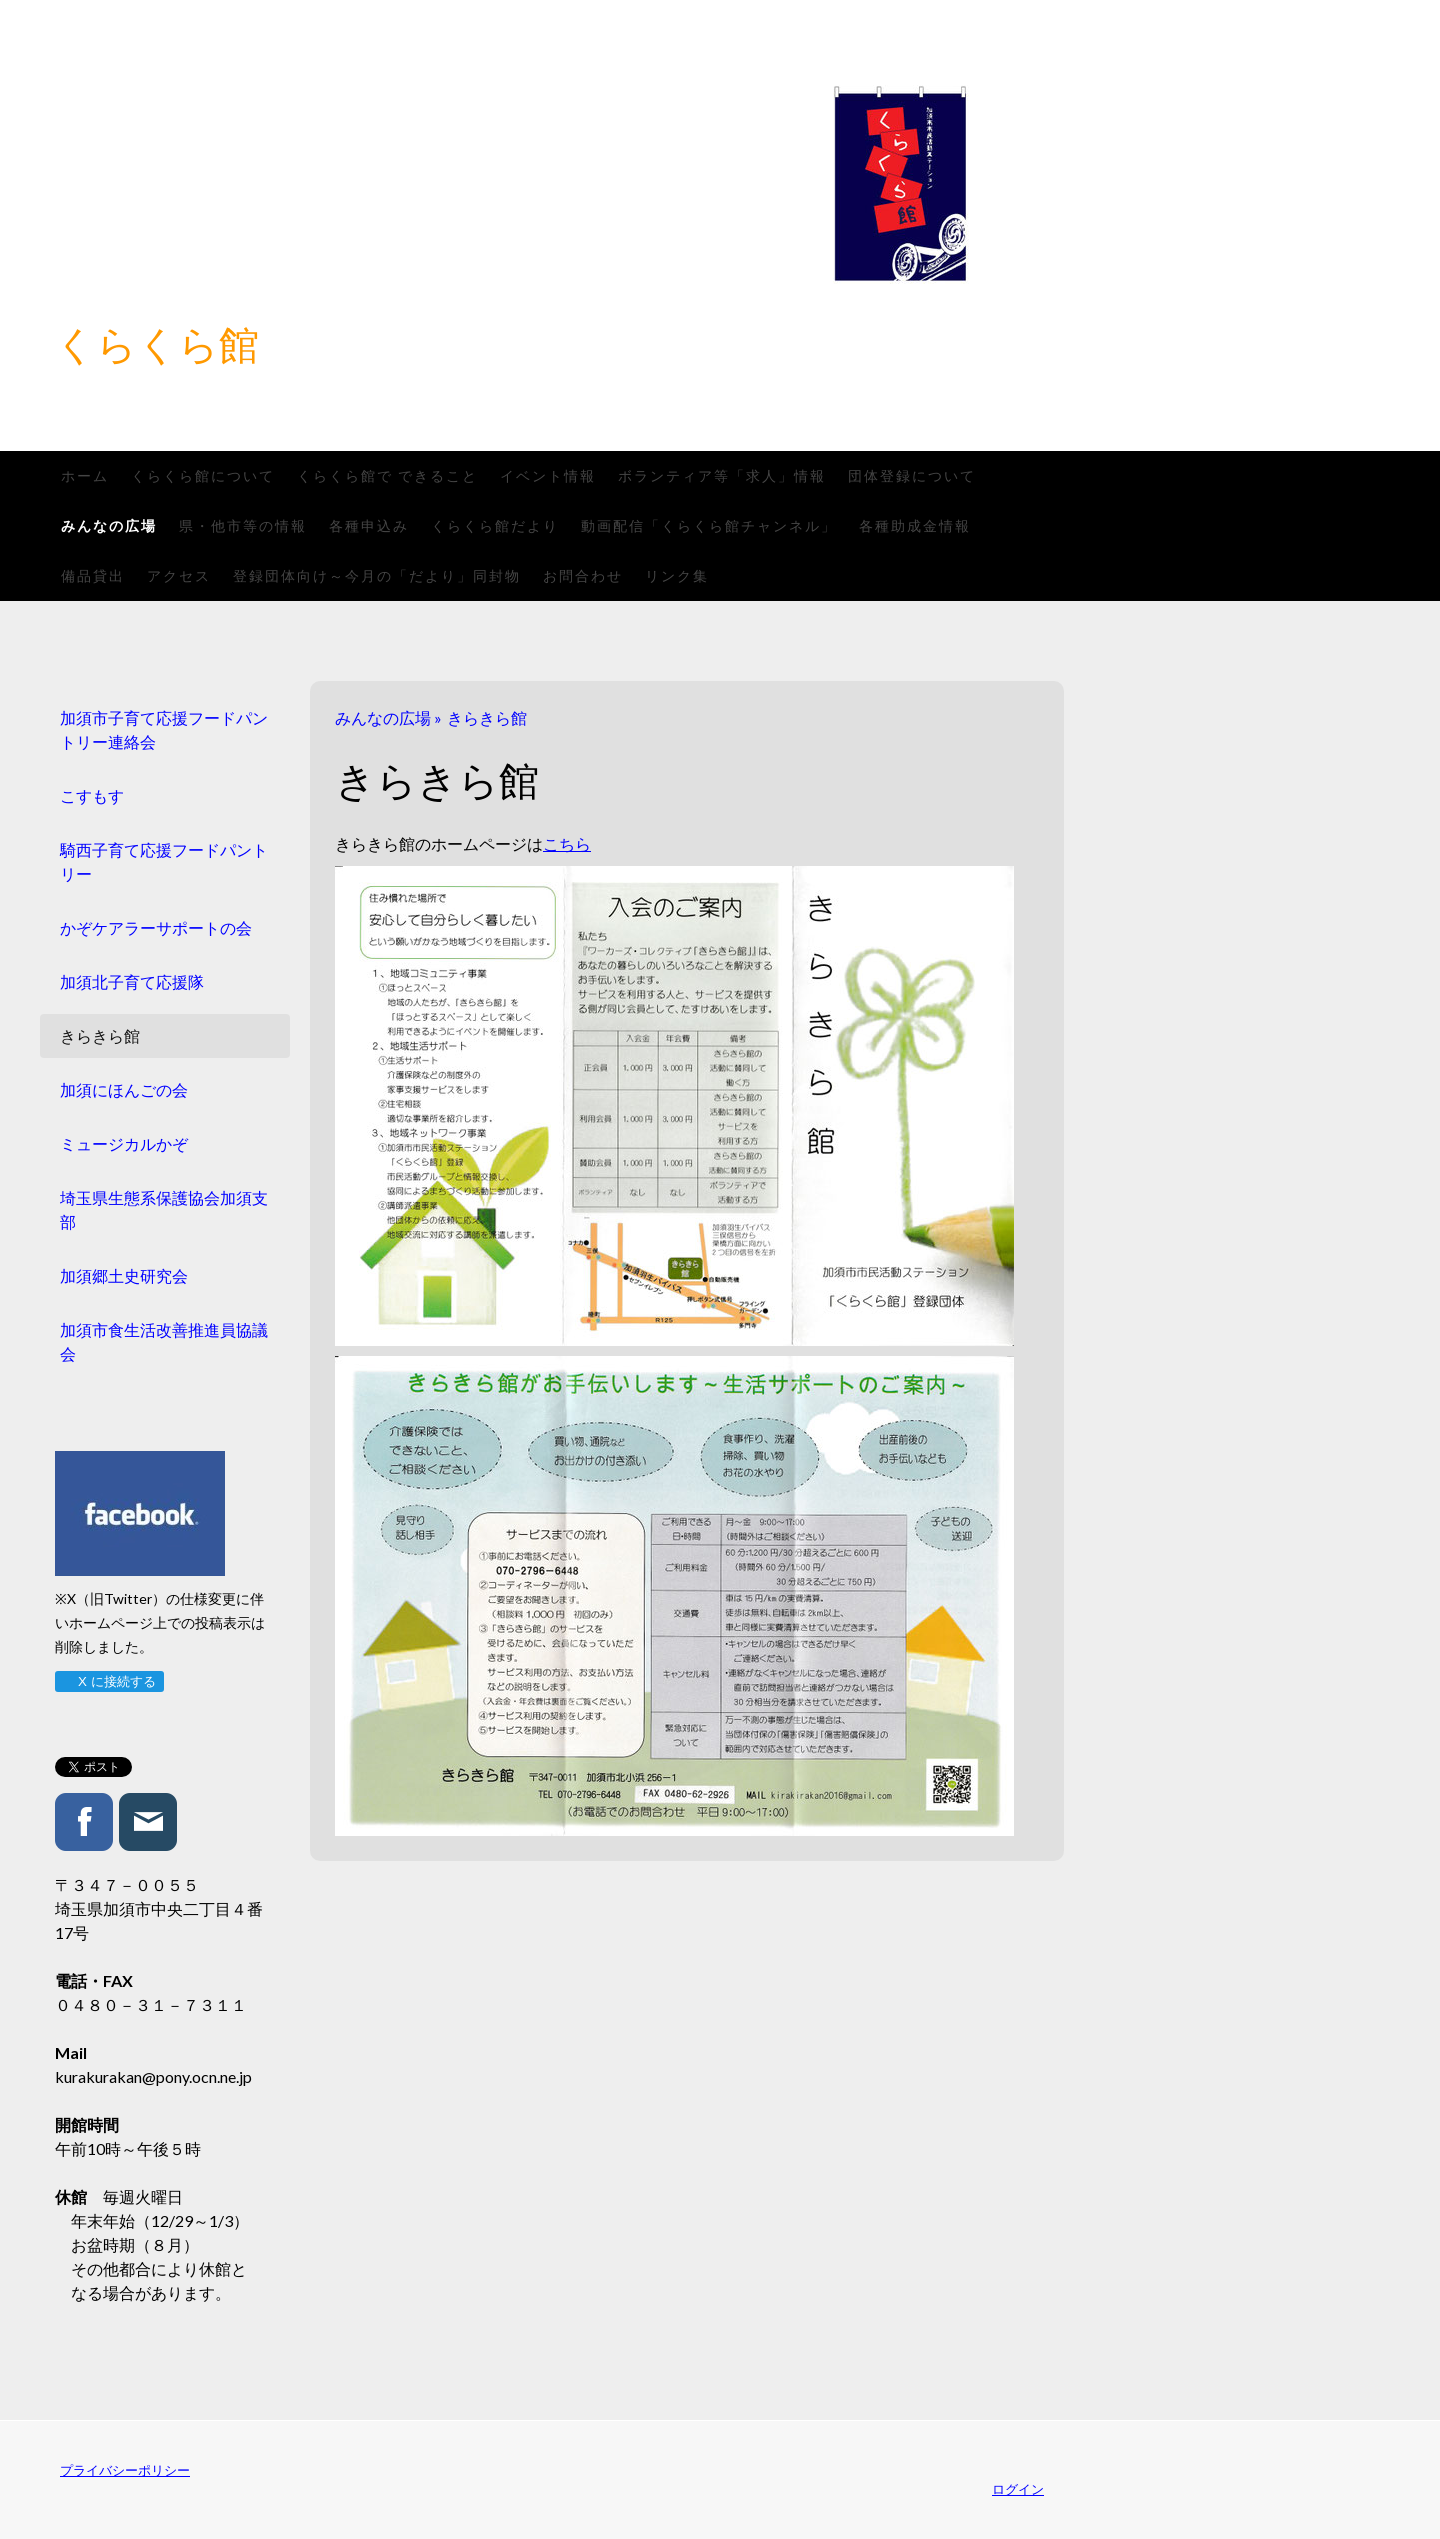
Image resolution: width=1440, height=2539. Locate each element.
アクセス (179, 575)
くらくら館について (203, 475)
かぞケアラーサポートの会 (156, 927)
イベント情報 (548, 475)
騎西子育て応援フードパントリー (164, 861)
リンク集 (677, 575)
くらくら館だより (495, 525)
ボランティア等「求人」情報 (722, 475)
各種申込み (369, 525)
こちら (567, 843)
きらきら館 (100, 1035)
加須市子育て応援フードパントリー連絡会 (164, 729)
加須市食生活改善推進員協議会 (164, 1341)
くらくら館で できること (387, 475)
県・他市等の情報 (243, 525)
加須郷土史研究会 (124, 1275)
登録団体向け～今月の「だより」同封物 (377, 575)
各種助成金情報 (915, 525)
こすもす (92, 795)
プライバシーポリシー (125, 2470)
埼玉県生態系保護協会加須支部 (164, 1209)
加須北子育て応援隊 (132, 981)
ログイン (1018, 2489)
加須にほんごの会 (124, 1089)
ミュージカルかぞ (124, 1143)
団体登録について (912, 475)
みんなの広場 (109, 525)
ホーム (85, 475)
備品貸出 (93, 575)
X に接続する (108, 1681)
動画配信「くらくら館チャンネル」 (709, 525)
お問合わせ (583, 575)
